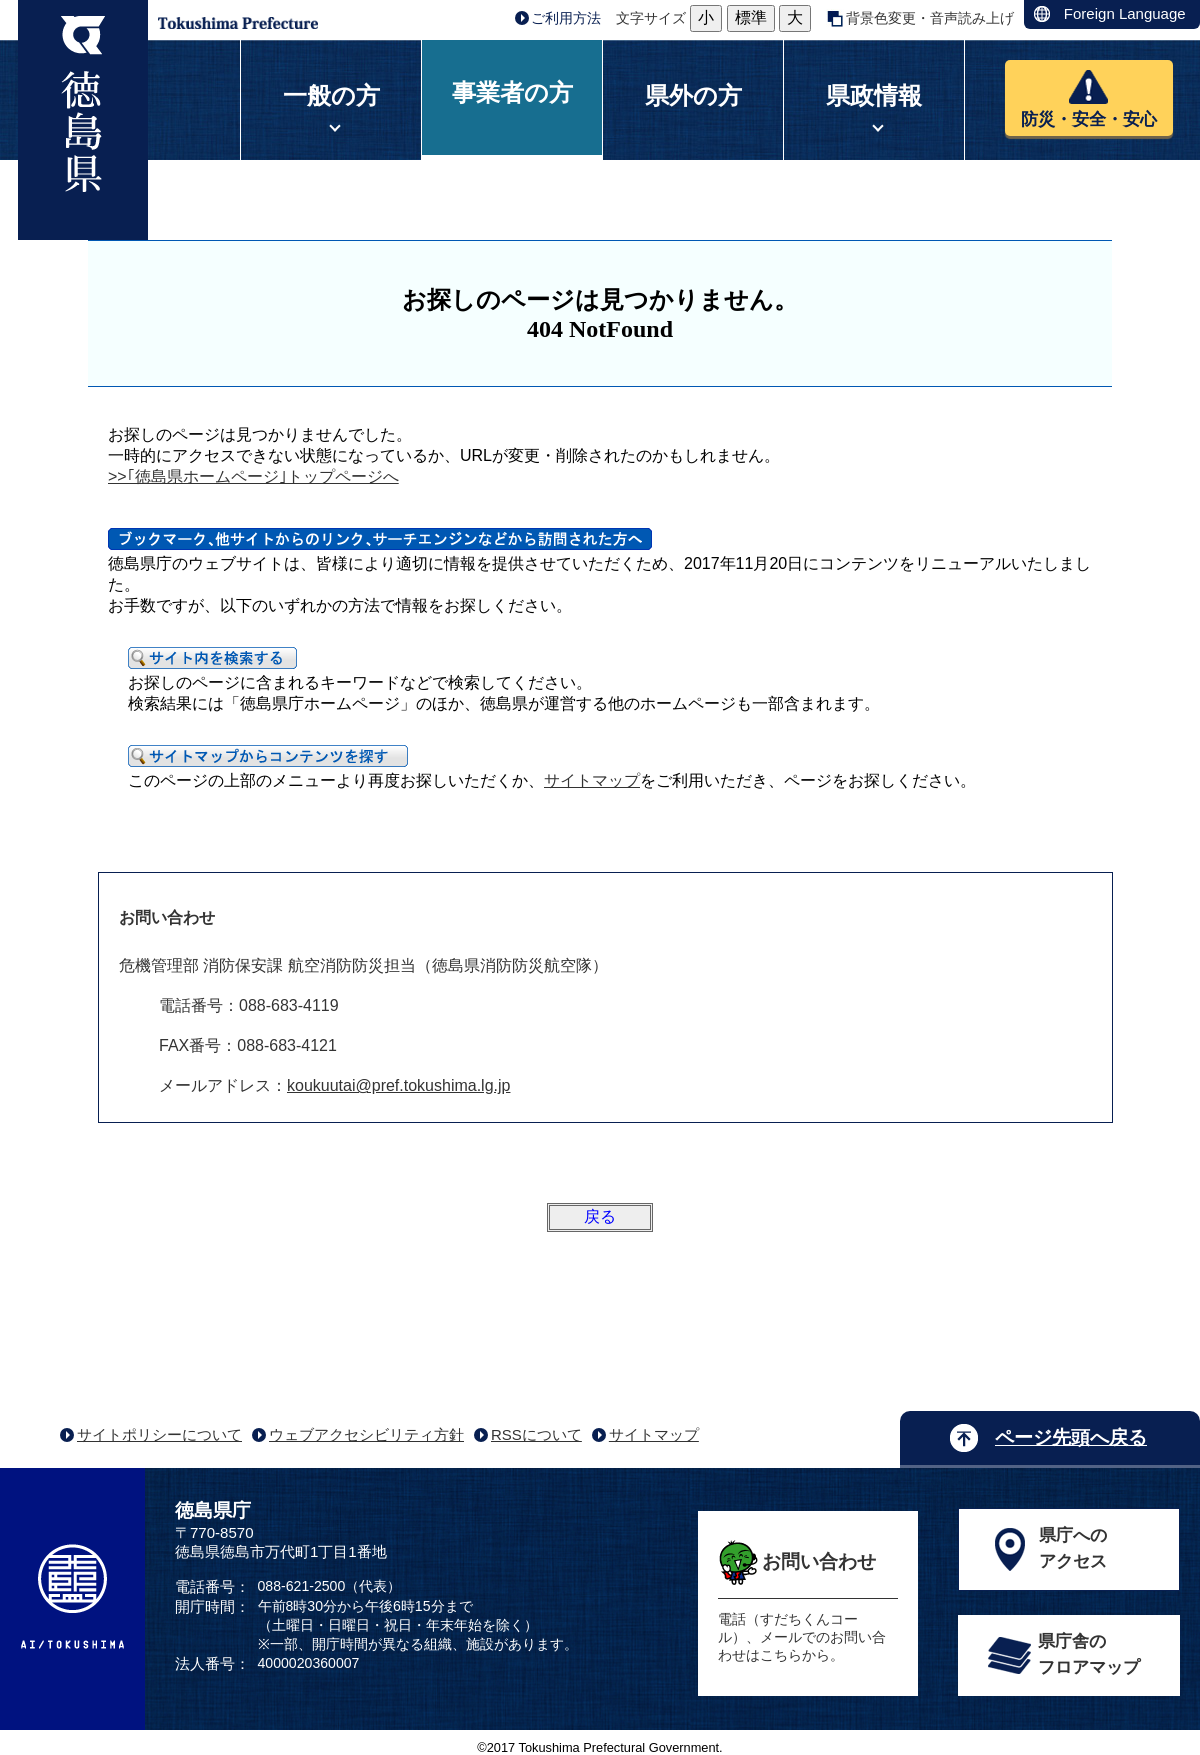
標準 (751, 17)
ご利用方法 (566, 18)
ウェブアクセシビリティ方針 (366, 1434)
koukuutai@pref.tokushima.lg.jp (398, 1085)
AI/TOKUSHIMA (72, 1597)
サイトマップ (592, 780)
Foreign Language (1125, 13)
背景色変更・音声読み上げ (930, 18)
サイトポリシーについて (159, 1434)
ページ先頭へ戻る (1071, 1437)
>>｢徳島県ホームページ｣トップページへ (253, 476)
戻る (600, 1216)
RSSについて (536, 1434)
